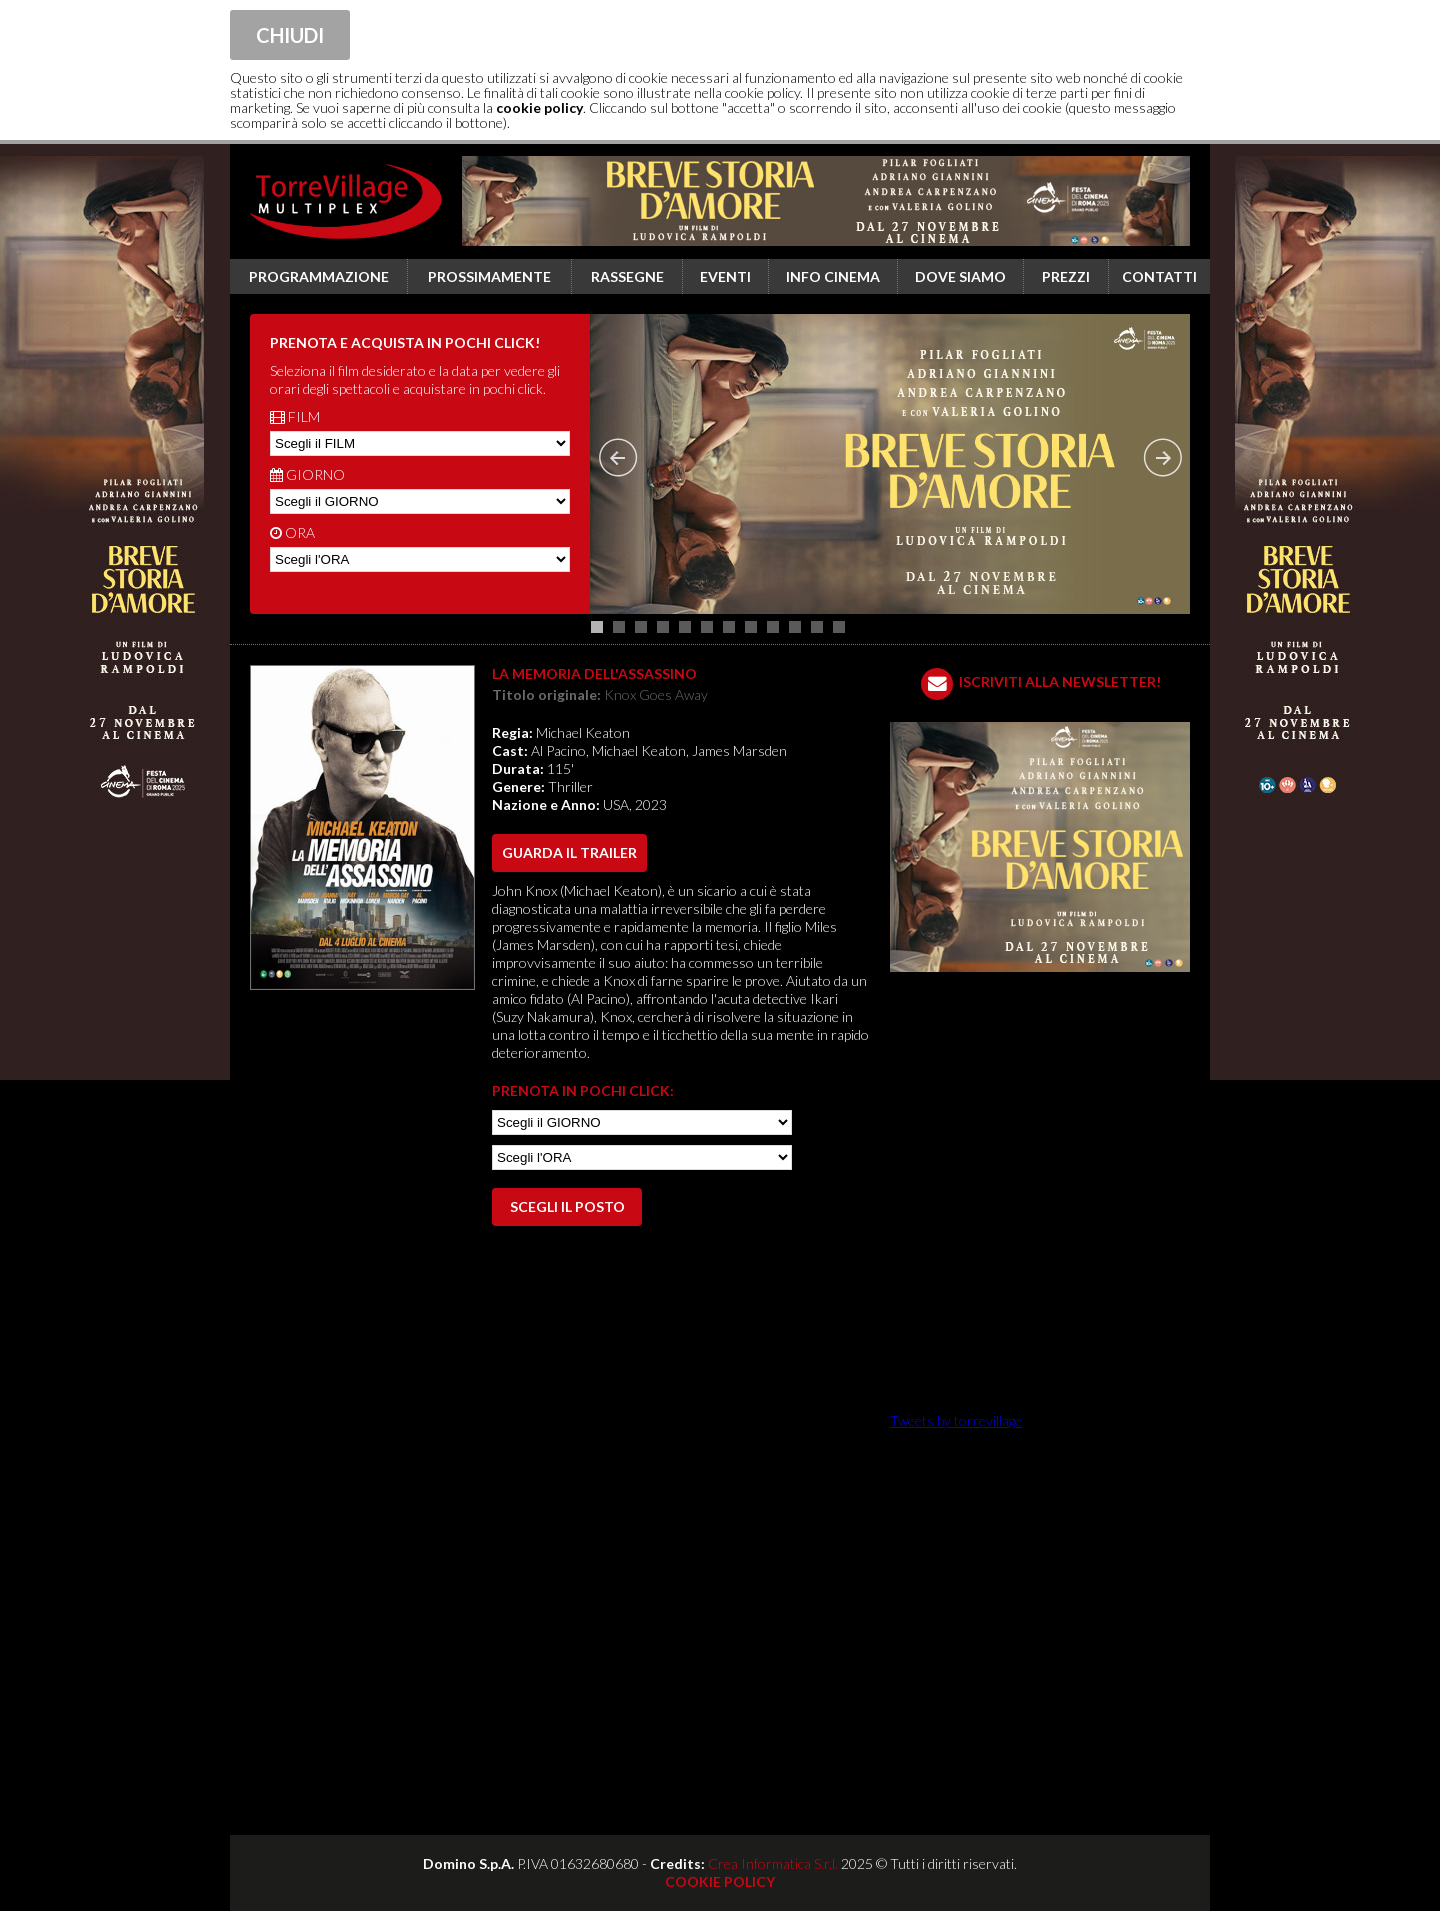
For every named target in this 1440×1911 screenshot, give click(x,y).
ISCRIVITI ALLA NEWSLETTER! (1060, 681)
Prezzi (1066, 276)
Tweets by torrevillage (956, 1420)
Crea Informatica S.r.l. (773, 1863)
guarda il (569, 852)
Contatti (1159, 276)
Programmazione (319, 276)
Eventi (725, 276)
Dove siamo (960, 276)
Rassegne (627, 276)
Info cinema (833, 276)
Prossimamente (489, 276)
